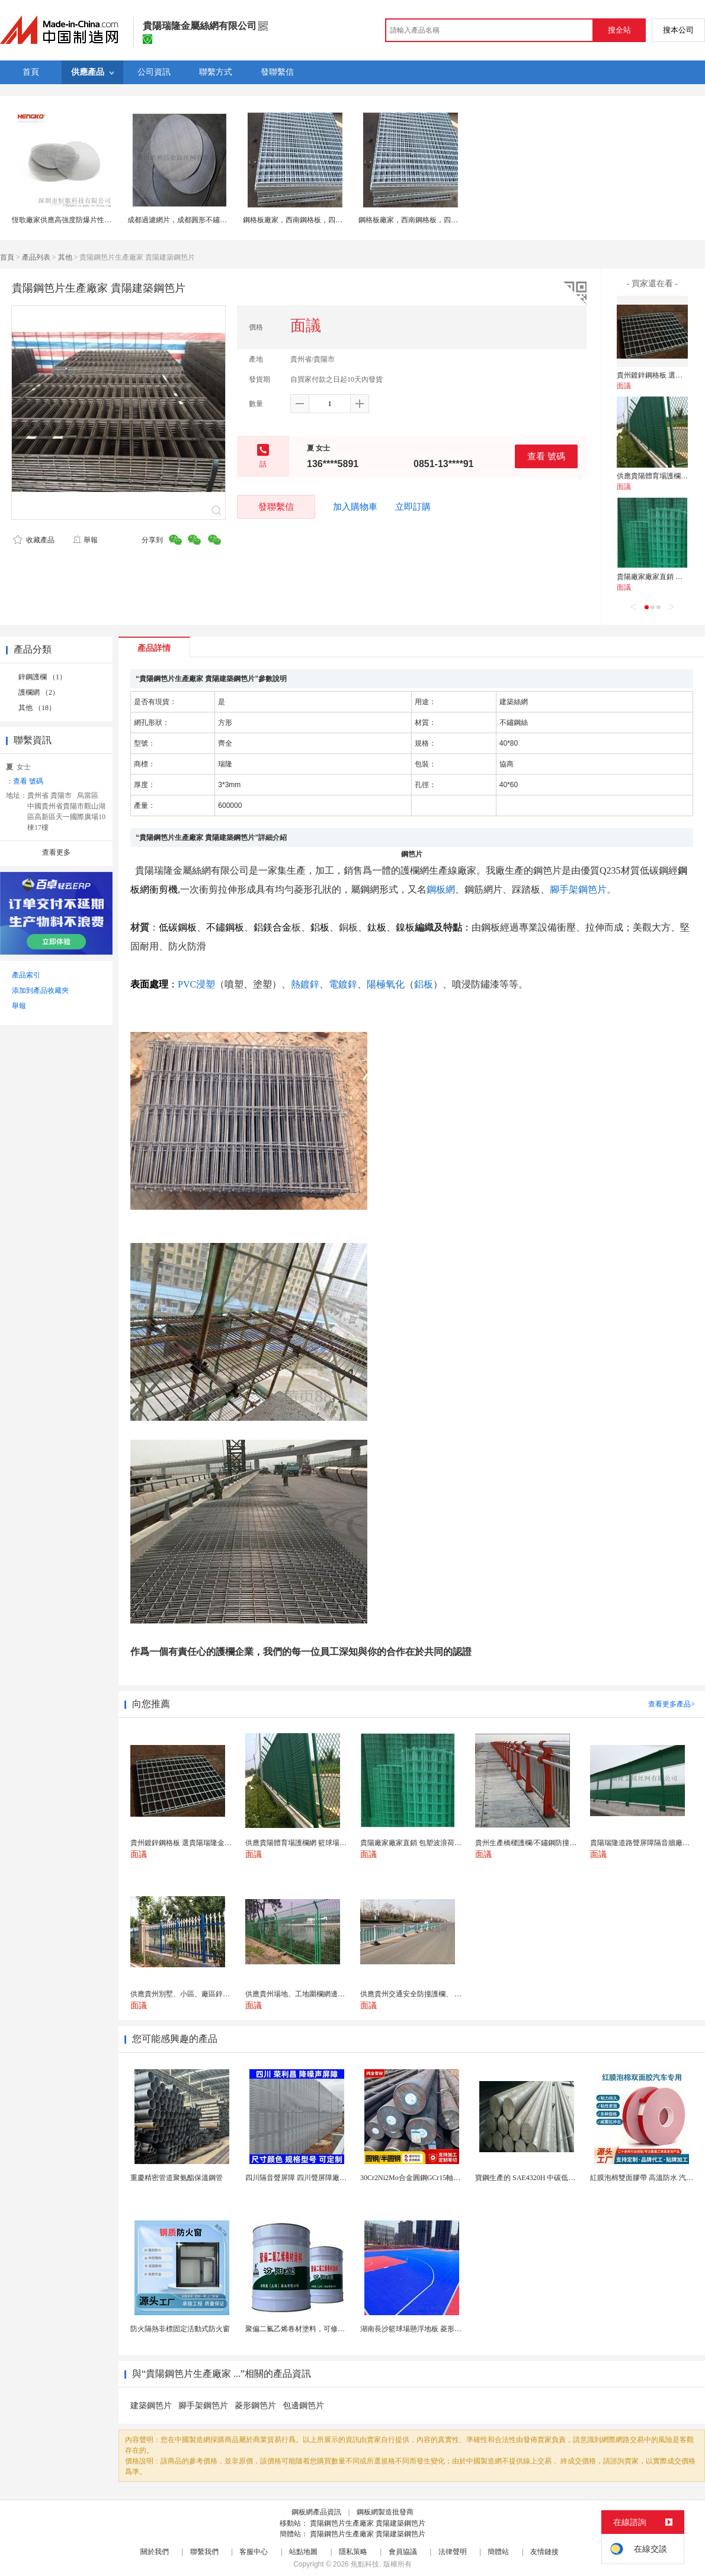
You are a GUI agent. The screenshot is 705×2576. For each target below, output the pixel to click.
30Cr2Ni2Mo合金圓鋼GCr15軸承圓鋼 (417, 2178)
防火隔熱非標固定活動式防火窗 (180, 2329)
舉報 (85, 540)
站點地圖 (303, 2552)
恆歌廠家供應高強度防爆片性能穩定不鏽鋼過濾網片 (93, 220)
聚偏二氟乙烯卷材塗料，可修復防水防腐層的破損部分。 (334, 2329)
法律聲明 (452, 2552)
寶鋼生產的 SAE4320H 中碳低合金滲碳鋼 (539, 2178)
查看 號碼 (546, 456)
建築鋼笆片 (151, 2405)
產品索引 (26, 975)
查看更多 (56, 852)
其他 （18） (37, 708)
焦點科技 (365, 2564)
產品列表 (36, 257)
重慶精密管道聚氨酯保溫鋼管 (176, 2178)
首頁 (7, 257)
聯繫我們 (204, 2552)
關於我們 (154, 2552)
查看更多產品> (671, 1704)
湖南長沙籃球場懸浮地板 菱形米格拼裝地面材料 (435, 2329)
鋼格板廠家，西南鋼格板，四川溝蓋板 (303, 220)
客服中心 (253, 2552)
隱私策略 (353, 2552)
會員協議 (403, 2552)
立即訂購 (413, 507)
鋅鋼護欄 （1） (42, 677)
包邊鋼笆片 (303, 2405)
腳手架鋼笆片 (203, 2405)
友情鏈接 (544, 2552)
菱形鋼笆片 (255, 2405)
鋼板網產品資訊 (316, 2512)
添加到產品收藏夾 (40, 990)
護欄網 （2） (38, 692)
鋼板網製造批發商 (385, 2512)
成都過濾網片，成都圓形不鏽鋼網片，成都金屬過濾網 (212, 220)
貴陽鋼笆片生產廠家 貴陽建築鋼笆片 (367, 2523)
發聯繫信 (276, 506)
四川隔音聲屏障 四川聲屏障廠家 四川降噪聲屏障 (321, 2178)
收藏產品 (34, 540)
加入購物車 (355, 507)
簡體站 (498, 2552)
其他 (65, 257)
